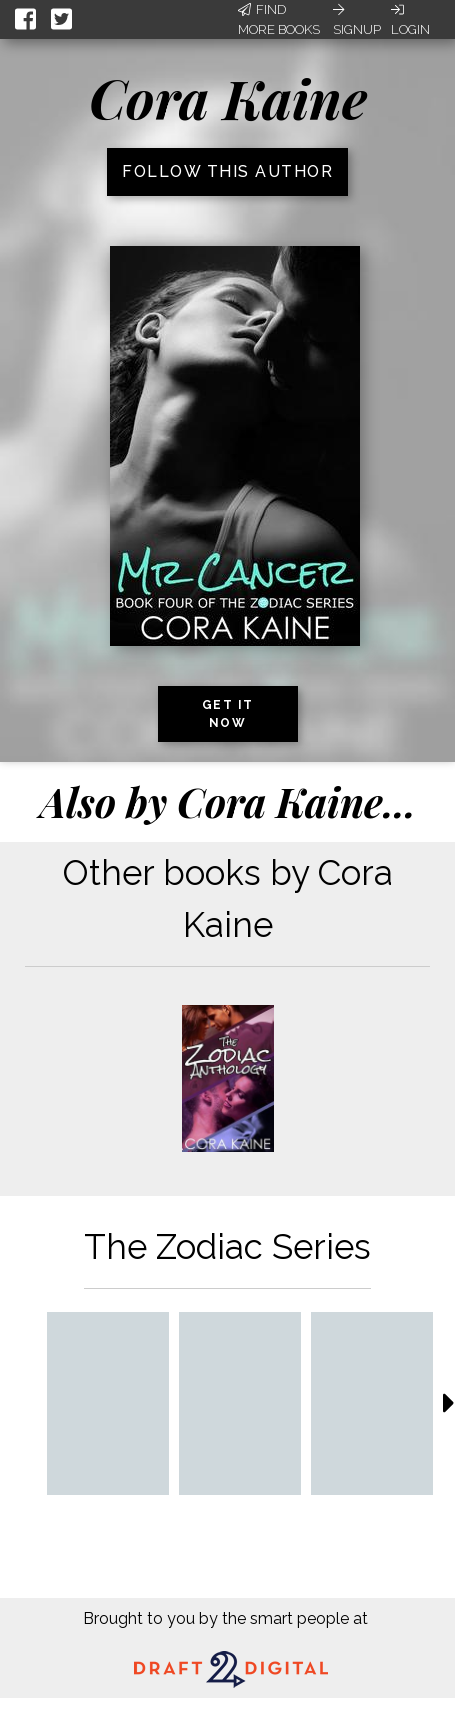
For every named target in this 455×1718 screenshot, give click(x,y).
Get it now (228, 714)
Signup (357, 20)
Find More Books (279, 19)
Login (410, 20)
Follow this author (227, 171)
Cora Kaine (228, 98)
